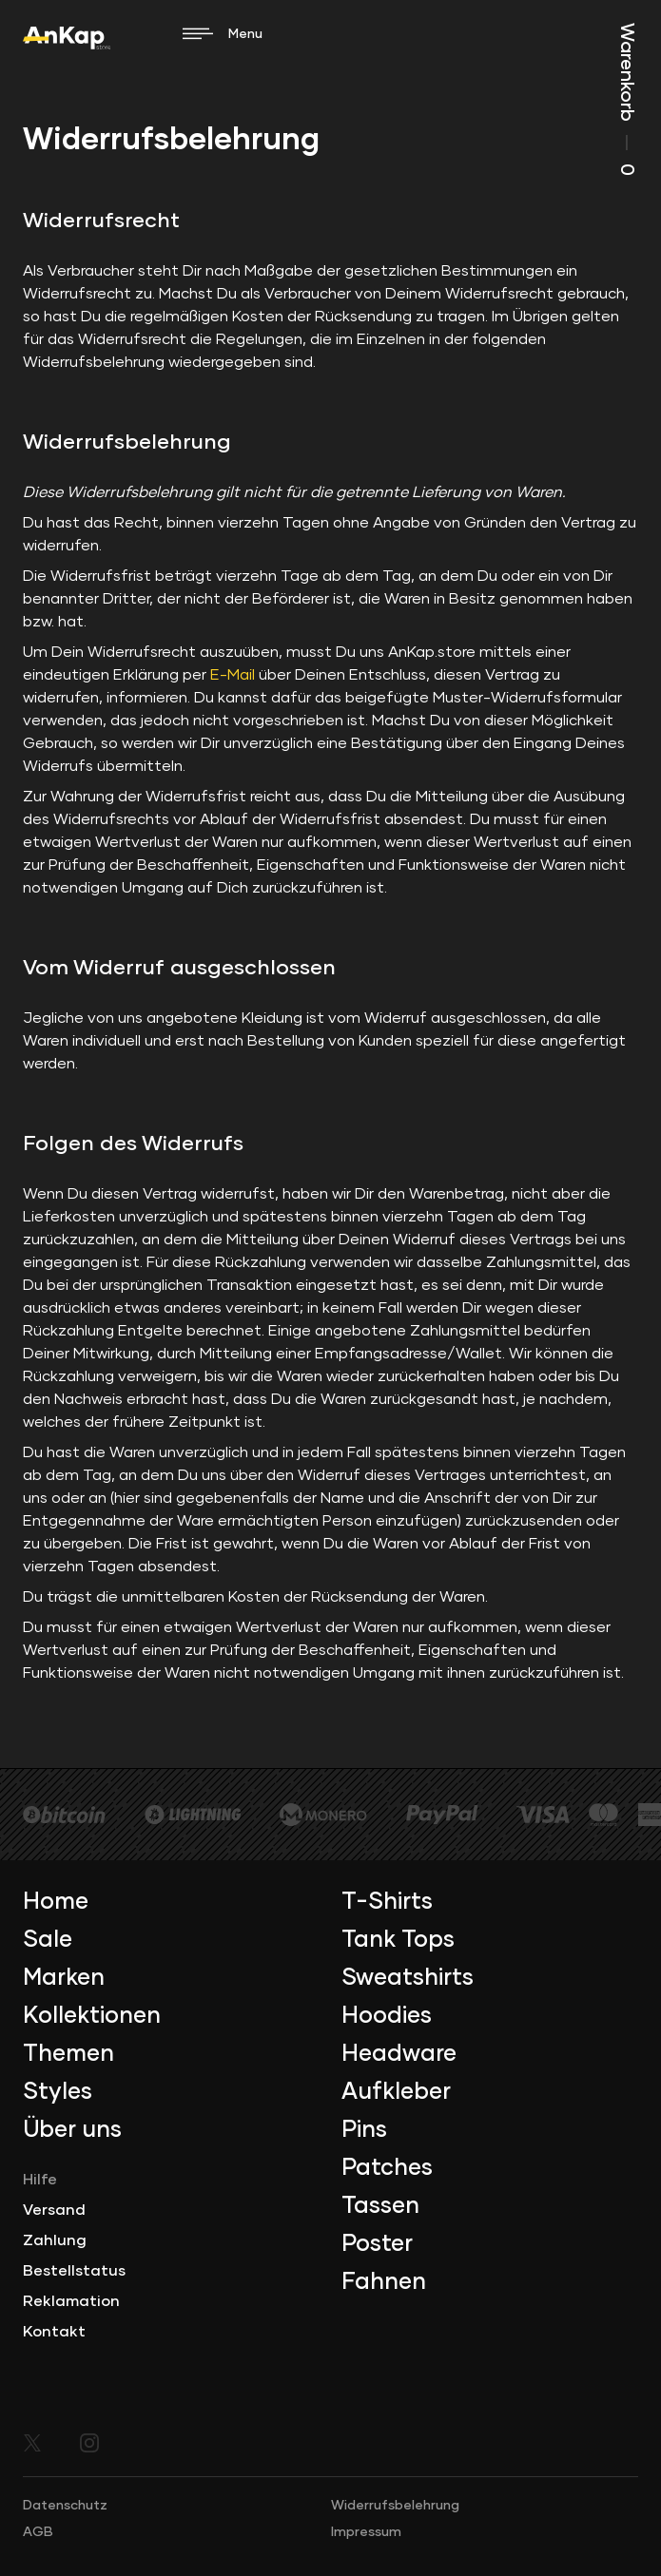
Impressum (366, 2532)
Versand (54, 2210)
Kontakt (54, 2331)
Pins (364, 2130)
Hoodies (386, 2016)
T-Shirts (387, 1902)
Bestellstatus (74, 2270)
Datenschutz (65, 2505)
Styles (57, 2092)
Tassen (380, 2206)
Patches (387, 2168)
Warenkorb (626, 99)
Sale (47, 1940)
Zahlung (55, 2240)
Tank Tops (398, 1940)
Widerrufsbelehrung (395, 2505)
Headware (399, 2054)
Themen (68, 2054)
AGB (38, 2532)
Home (55, 1902)
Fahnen (383, 2282)
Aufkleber (396, 2092)
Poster (377, 2244)
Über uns (72, 2130)
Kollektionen (92, 2016)
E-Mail (232, 674)
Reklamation (71, 2301)
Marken (64, 1978)
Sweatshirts (407, 1978)
